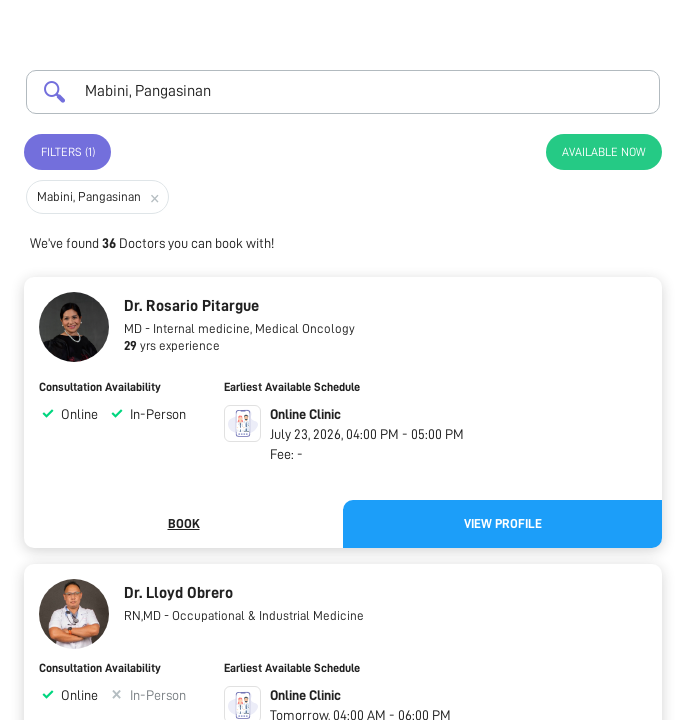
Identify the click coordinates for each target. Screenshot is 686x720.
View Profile (503, 523)
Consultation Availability (100, 387)
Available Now (604, 152)
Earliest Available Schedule (292, 387)
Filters (68, 152)
